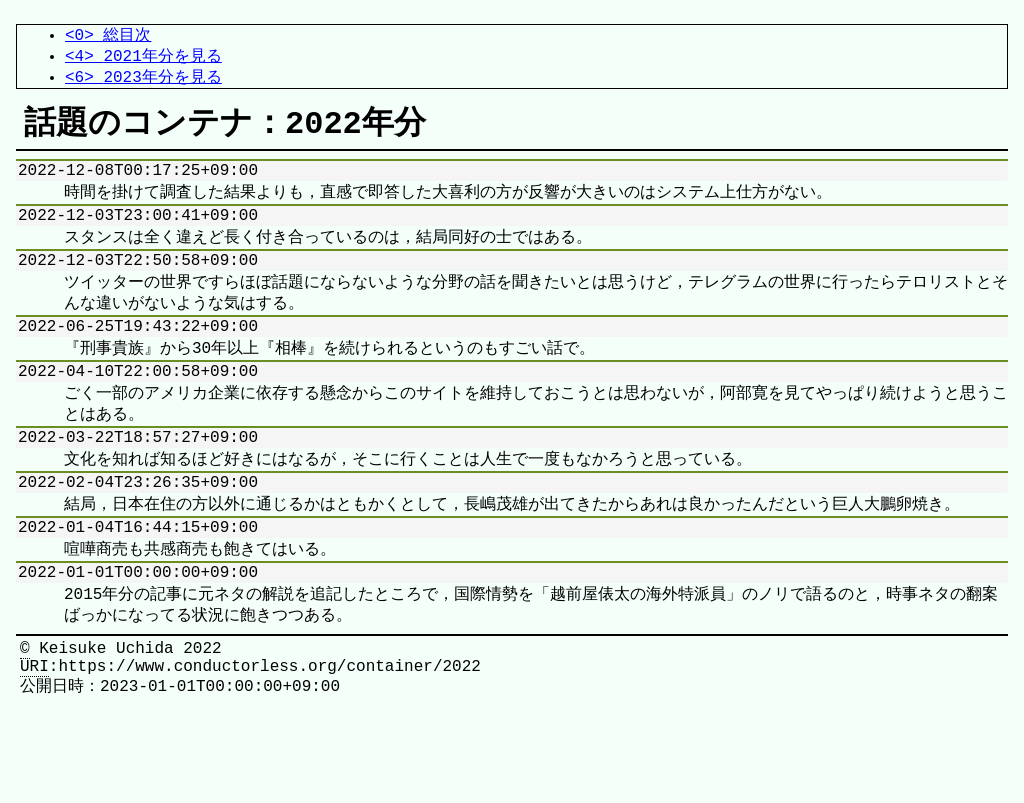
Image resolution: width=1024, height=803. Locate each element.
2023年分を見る (162, 82)
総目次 (127, 36)
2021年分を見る (162, 59)
